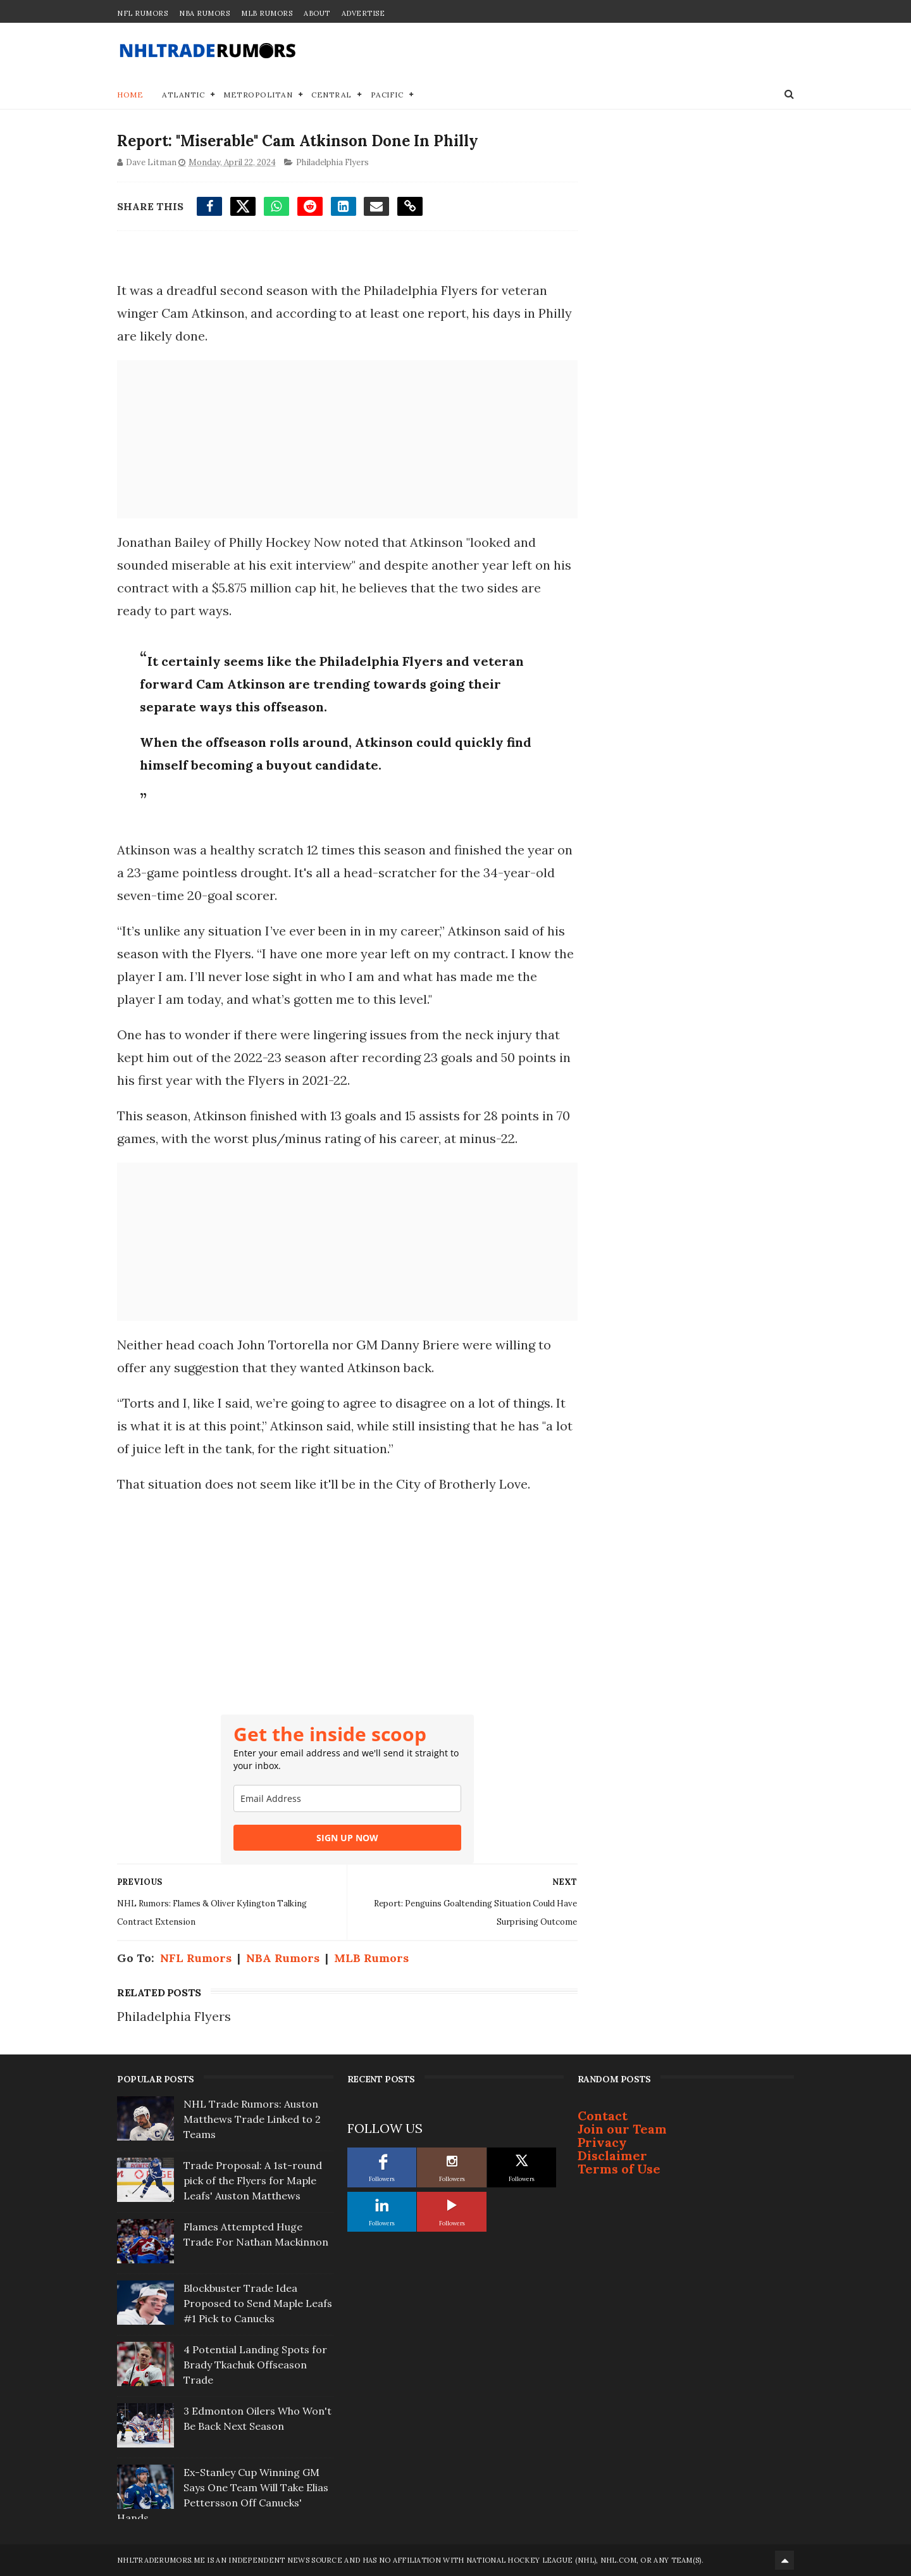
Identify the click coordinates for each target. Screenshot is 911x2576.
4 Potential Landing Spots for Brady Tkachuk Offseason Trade (255, 2364)
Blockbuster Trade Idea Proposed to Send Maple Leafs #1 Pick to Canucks (257, 2303)
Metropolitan (257, 94)
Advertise (363, 13)
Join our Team (622, 2129)
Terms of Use (619, 2169)
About (317, 13)
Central (331, 94)
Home (130, 94)
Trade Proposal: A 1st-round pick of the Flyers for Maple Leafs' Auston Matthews (252, 2180)
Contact (603, 2115)
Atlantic (183, 94)
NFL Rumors (142, 13)
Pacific (387, 94)
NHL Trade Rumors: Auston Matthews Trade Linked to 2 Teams (252, 2119)
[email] (347, 1798)
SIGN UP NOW (347, 1838)
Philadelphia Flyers (332, 162)
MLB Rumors (266, 13)
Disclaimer (612, 2155)
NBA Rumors (204, 13)
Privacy (602, 2142)
